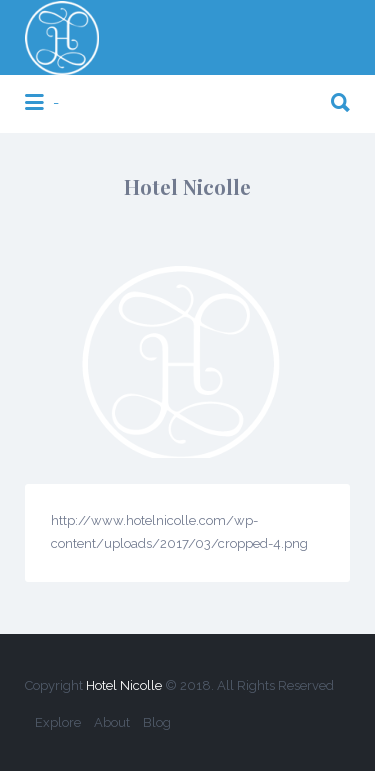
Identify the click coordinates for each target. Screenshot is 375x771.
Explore (58, 722)
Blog (157, 722)
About (112, 722)
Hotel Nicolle (124, 685)
